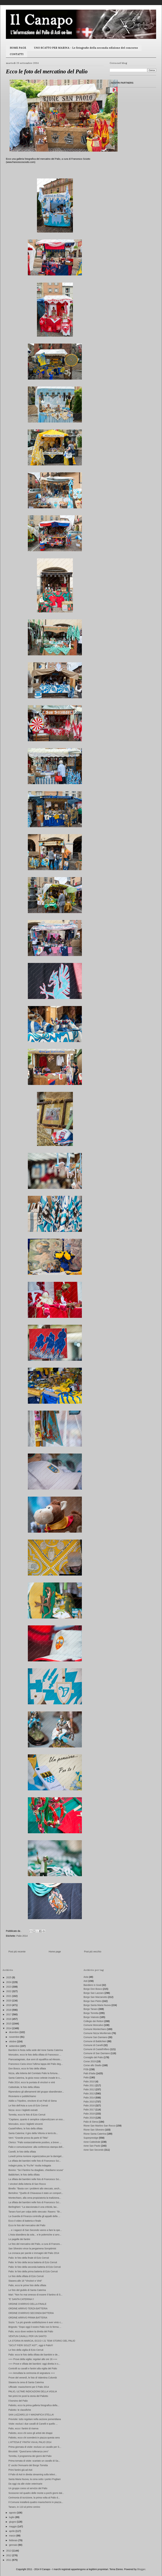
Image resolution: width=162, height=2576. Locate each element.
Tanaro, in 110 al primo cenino (24, 2507)
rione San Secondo (94, 2149)
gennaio (13, 2545)
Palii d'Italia (89, 2073)
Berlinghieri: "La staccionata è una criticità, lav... (33, 2207)
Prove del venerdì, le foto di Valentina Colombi (32, 2377)
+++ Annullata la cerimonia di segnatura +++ (31, 2373)
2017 (9, 2014)
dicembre (14, 2032)
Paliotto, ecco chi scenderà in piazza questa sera (34, 2437)
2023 (9, 1986)
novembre (14, 2037)
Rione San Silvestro (94, 2129)
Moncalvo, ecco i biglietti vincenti (25, 2124)
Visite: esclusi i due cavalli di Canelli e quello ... (33, 2423)
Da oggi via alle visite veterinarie (25, 2483)
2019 (9, 2005)
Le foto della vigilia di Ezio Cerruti (25, 2350)
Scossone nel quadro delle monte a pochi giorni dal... (36, 2493)
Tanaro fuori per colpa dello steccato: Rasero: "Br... (35, 2211)
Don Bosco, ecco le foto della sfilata (27, 2068)
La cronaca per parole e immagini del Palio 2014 (33, 2253)
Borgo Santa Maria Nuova (97, 2005)
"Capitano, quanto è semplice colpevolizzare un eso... (36, 2119)
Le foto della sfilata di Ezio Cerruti (26, 2276)
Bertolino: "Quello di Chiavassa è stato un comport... (35, 2193)
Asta (86, 1977)
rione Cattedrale (92, 2141)
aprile (12, 2531)
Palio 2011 (89, 2085)
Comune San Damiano (95, 2037)
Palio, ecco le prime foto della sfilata (27, 2285)
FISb (86, 2069)
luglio (12, 2517)
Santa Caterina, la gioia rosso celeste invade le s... (34, 2077)
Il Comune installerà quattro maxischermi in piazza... (35, 2502)
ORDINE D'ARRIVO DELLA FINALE (27, 2304)
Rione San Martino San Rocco (99, 2125)
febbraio (13, 2540)
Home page (55, 1951)
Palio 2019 (89, 2117)
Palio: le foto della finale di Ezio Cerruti (28, 2257)
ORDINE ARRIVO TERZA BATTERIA (27, 2308)
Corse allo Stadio (93, 2065)
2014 (9, 2028)
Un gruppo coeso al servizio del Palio (27, 2488)
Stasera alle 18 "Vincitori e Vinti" (25, 2280)
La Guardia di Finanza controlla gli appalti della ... (34, 2216)
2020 (9, 2000)
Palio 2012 (89, 2089)
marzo (12, 2535)
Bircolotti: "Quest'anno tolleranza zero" (28, 2451)
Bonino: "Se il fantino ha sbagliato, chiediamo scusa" (35, 2170)
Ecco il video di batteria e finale (24, 2220)
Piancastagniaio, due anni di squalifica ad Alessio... (35, 2059)
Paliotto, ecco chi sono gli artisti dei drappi (30, 2433)
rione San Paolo (92, 2145)
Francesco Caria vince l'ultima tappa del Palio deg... (35, 2064)
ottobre (13, 2041)
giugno (13, 2521)
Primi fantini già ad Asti (20, 2470)
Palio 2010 (89, 2081)
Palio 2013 (89, 2093)
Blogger (141, 2569)
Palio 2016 (89, 2105)
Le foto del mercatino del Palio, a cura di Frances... (35, 2244)
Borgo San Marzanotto (95, 1997)
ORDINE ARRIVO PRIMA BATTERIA (27, 2317)
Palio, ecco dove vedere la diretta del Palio (30, 2331)
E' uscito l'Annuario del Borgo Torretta (28, 2465)
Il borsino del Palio (18, 2400)
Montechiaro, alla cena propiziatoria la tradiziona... (34, 2197)
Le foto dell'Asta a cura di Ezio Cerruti (28, 2105)
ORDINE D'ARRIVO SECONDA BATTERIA (31, 2313)
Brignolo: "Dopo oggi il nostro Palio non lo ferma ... (34, 2327)
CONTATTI (16, 54)
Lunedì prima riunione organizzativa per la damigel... (35, 2156)
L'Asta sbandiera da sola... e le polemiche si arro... (34, 2234)
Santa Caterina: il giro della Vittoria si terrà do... (33, 2133)
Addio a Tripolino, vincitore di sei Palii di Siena (32, 2100)
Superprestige (91, 2137)
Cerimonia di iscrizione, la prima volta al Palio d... (34, 2497)
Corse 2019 (90, 2061)
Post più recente (16, 1951)
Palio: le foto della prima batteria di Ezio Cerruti (33, 2271)
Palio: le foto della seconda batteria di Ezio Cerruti (34, 2267)
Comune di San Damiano (97, 2053)
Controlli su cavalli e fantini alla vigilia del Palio (32, 2368)
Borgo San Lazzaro (94, 1993)
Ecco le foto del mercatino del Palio (26, 2225)
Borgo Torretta (91, 2013)
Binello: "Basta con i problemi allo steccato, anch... (34, 2188)
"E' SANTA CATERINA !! (21, 2299)
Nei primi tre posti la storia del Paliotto (28, 2396)
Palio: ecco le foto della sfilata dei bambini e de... (34, 2354)
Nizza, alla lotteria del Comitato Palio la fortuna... (33, 2073)
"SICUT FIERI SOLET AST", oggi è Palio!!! (30, 2345)
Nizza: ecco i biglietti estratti (23, 2110)
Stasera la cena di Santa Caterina (26, 2382)
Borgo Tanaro (91, 2009)
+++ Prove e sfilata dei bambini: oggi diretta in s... (34, 2363)
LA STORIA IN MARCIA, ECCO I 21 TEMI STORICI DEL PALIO (41, 2340)
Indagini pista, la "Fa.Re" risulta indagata (29, 2165)
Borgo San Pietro (93, 2001)
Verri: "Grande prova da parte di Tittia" (28, 2137)
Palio (86, 2077)
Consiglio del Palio (93, 2057)
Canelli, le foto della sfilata (22, 2151)
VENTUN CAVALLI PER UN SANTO (27, 2336)
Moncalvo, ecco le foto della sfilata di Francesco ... (34, 2054)
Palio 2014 (22, 1935)
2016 (9, 2019)
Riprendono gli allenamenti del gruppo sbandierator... (36, 2091)
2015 (9, 2023)
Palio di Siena (91, 2121)
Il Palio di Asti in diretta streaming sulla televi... (32, 2474)
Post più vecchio (92, 1951)
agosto (13, 2512)
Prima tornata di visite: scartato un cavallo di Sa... (34, 2460)
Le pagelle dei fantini (19, 2239)
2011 (9, 2560)
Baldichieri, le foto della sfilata (23, 2174)
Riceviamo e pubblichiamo (22, 2096)
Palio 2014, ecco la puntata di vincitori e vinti (31, 2082)
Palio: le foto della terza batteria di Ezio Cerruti (32, 2262)
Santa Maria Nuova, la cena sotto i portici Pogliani (34, 2479)
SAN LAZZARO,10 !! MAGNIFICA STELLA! (31, 2414)
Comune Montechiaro (95, 2029)
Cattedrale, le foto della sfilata (23, 2087)
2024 (9, 1982)
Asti (85, 1981)
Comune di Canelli (93, 2045)
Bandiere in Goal (92, 1985)
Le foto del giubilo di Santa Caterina (27, 2290)
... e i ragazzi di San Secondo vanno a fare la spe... (35, 2230)
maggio (13, 2526)
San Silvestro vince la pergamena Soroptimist (32, 2248)
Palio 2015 (89, 2101)
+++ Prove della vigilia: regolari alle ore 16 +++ (32, 2359)
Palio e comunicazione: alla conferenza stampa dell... (36, 2147)
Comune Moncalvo (93, 2025)
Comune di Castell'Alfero (97, 2049)
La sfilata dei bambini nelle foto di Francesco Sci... (34, 2160)
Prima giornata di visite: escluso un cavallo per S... (34, 2447)
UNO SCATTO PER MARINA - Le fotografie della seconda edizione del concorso (86, 47)
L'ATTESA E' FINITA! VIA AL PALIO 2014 (29, 2442)
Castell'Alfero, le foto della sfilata (25, 2128)
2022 (9, 1991)
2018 (9, 2010)
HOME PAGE (18, 47)
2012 (9, 2555)
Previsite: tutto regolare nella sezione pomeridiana (34, 2419)
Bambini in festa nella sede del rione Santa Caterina (35, 2050)
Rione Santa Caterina (95, 2133)
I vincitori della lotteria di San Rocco (27, 2184)
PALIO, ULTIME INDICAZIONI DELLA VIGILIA (32, 2391)
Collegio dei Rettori (93, 2021)
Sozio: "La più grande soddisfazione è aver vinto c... (35, 2322)
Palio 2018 (89, 2113)
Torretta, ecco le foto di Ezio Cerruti (26, 2114)
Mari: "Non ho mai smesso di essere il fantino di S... (35, 2294)
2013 (9, 2550)
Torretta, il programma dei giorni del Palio (29, 2456)
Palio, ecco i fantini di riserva (23, 2428)
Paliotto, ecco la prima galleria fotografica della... (33, 2405)
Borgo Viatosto (91, 2017)
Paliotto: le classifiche (19, 2410)
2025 (9, 1977)
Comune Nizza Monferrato (97, 2033)
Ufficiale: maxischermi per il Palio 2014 (28, 2387)
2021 (9, 1996)
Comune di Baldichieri (95, 2041)
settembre (14, 2046)
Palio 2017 (89, 2109)
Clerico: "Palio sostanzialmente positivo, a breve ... (34, 2142)
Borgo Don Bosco (93, 1989)
